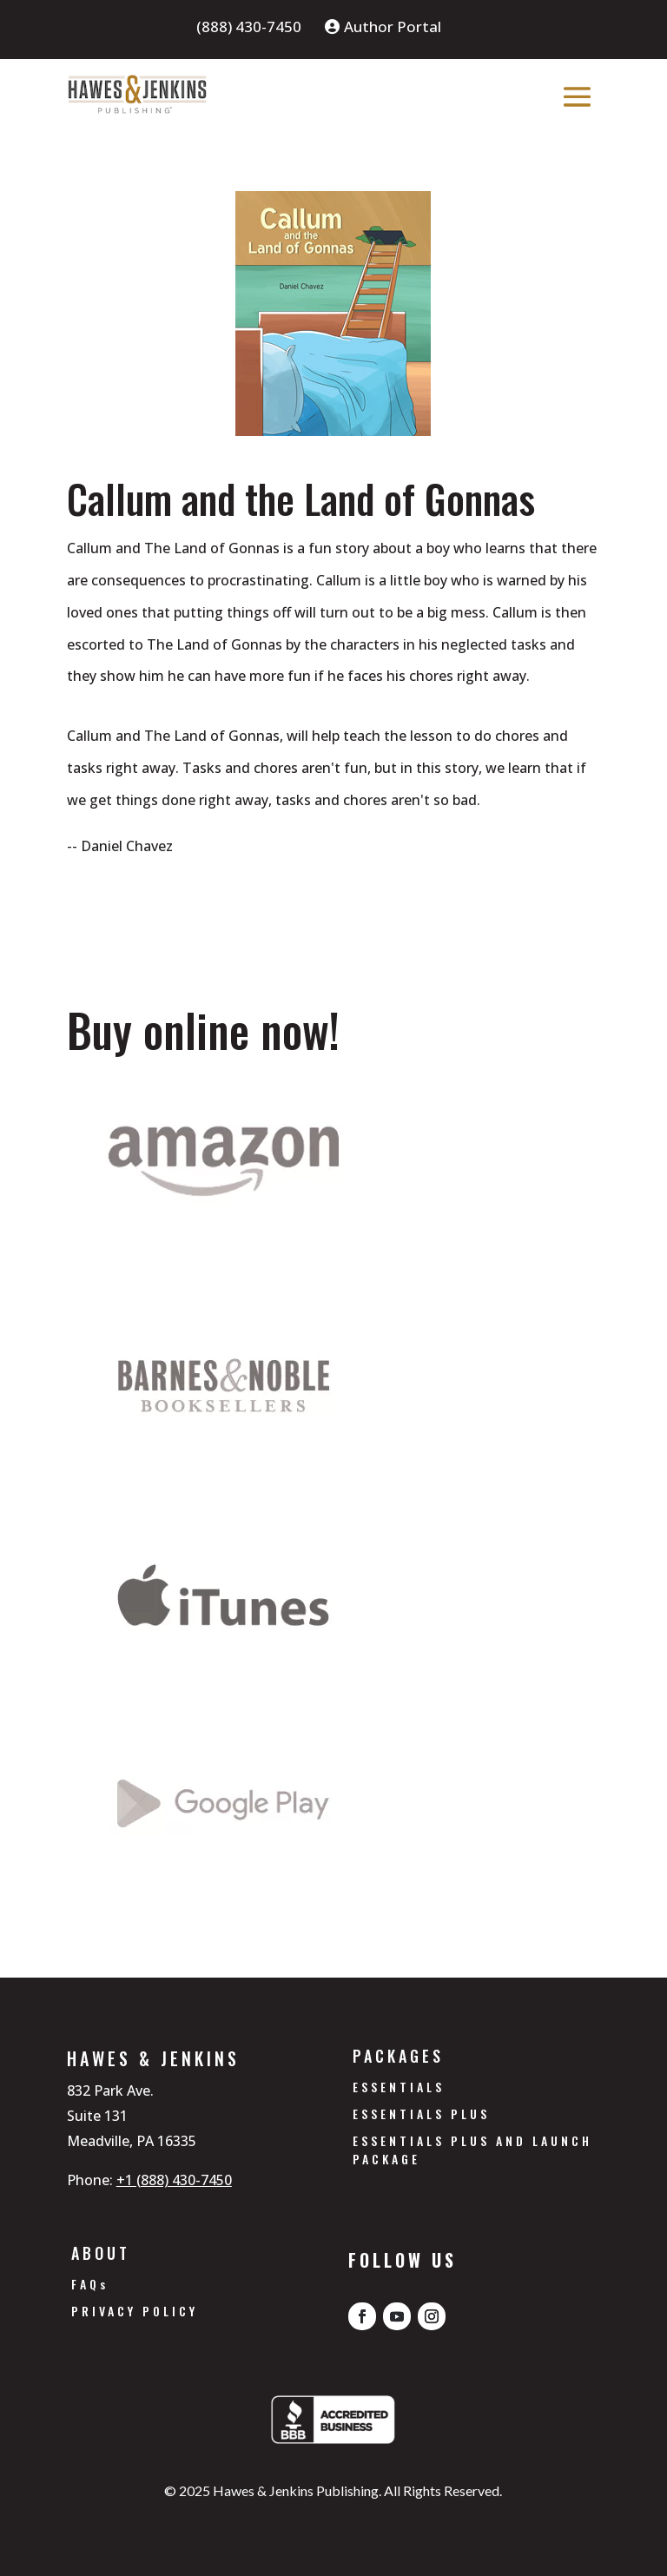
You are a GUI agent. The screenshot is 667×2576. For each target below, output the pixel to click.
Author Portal (383, 27)
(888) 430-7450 (248, 28)
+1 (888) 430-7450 (174, 2180)
